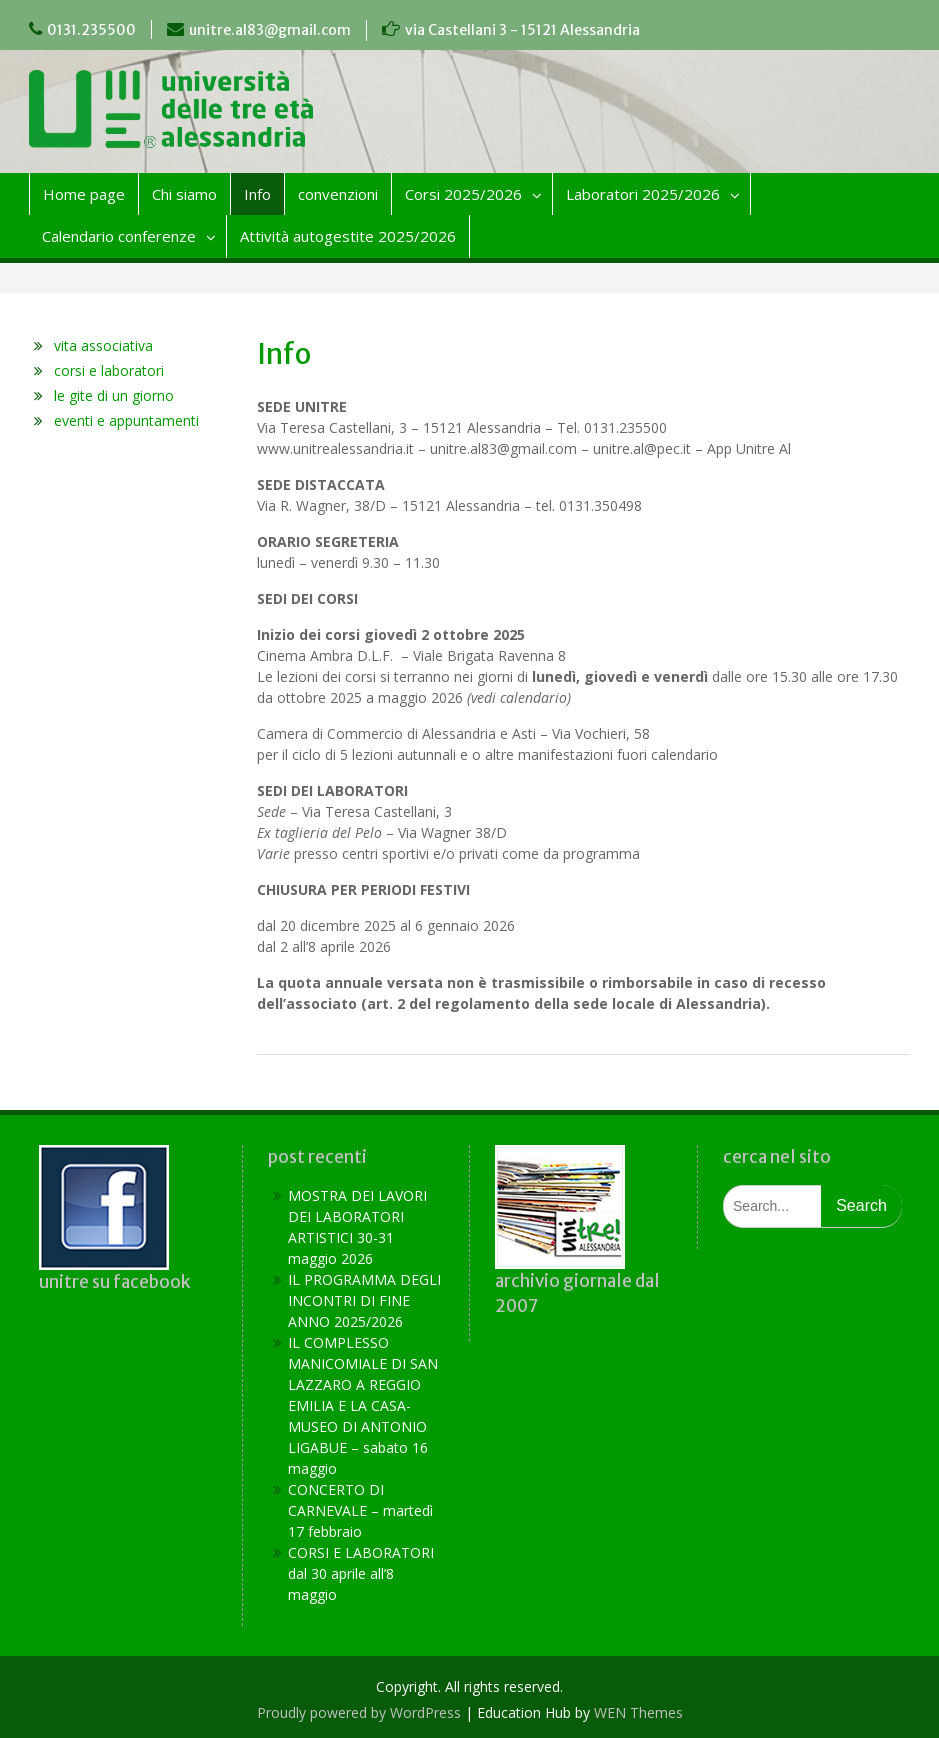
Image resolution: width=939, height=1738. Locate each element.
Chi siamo (184, 194)
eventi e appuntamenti (126, 420)
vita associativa (103, 345)
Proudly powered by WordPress (359, 1712)
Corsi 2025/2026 (463, 194)
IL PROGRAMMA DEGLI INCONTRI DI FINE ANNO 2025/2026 (364, 1300)
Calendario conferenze (119, 236)
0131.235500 (91, 30)
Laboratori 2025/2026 (643, 194)
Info (257, 194)
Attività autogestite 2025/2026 (348, 236)
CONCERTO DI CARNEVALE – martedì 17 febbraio (360, 1510)
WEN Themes (638, 1712)
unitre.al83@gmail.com (270, 30)
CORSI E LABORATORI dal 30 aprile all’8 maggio (361, 1573)
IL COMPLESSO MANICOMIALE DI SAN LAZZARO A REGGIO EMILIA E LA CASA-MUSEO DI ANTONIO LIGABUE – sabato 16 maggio (363, 1405)
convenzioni (338, 194)
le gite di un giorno (114, 395)
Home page (84, 194)
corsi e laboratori (109, 370)
